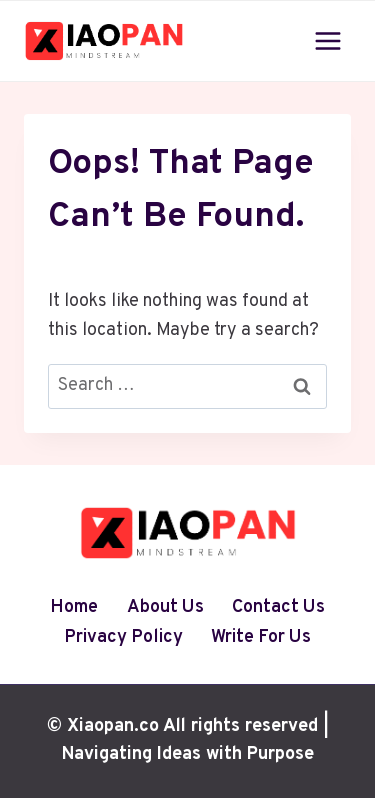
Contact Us (278, 607)
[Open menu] (327, 40)
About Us (165, 607)
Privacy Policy (123, 637)
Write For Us (261, 637)
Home (74, 607)
